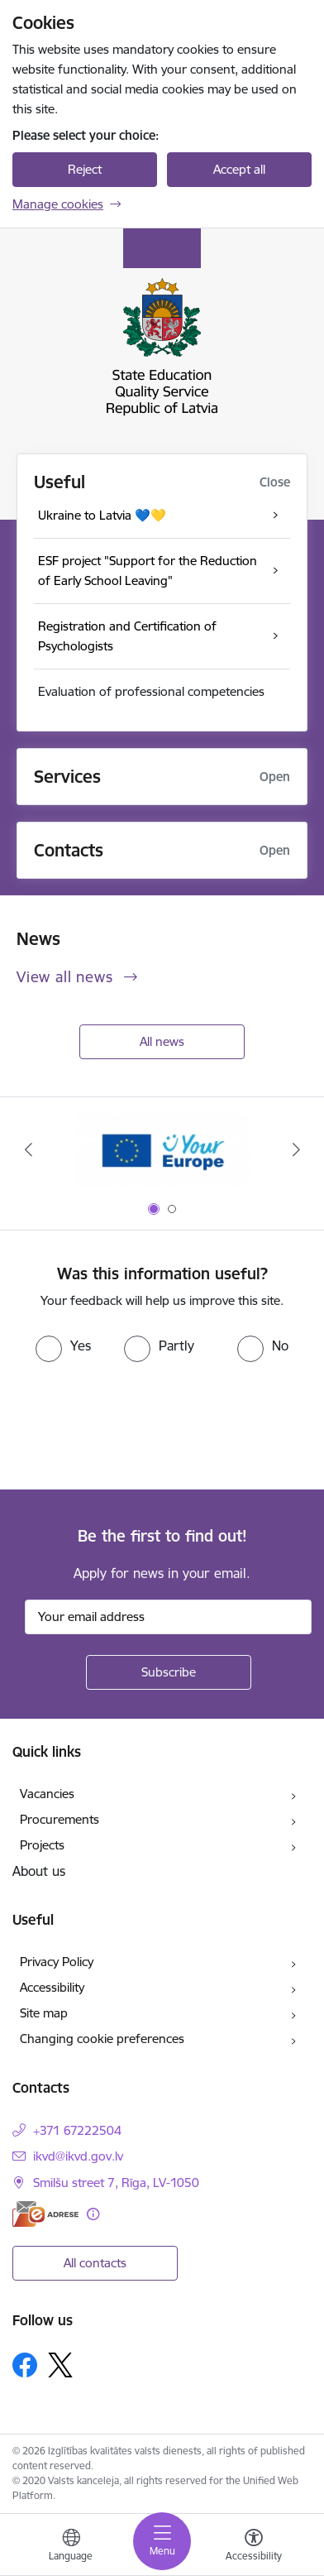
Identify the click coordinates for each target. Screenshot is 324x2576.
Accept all (239, 169)
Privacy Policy (56, 1961)
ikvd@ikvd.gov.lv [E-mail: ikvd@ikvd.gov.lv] (78, 2156)
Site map (44, 2013)
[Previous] (28, 1149)
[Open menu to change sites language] (71, 2547)
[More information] (93, 2214)
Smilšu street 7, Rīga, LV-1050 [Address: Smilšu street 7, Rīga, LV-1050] (116, 2182)
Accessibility (52, 1987)
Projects (42, 1845)
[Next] (296, 1149)
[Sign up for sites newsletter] (168, 1672)
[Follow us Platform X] (60, 2365)
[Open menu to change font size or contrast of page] (254, 2547)
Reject (85, 169)
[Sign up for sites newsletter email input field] (168, 1617)
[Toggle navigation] (162, 2541)
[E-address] (45, 2214)
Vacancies (47, 1793)
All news (162, 1041)
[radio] (63, 1345)
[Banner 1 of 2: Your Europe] (162, 1150)
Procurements (59, 1819)
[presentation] (138, 1424)
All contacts (95, 2263)
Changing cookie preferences (102, 2038)
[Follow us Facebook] (24, 2365)
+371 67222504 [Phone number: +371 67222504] (77, 2130)
